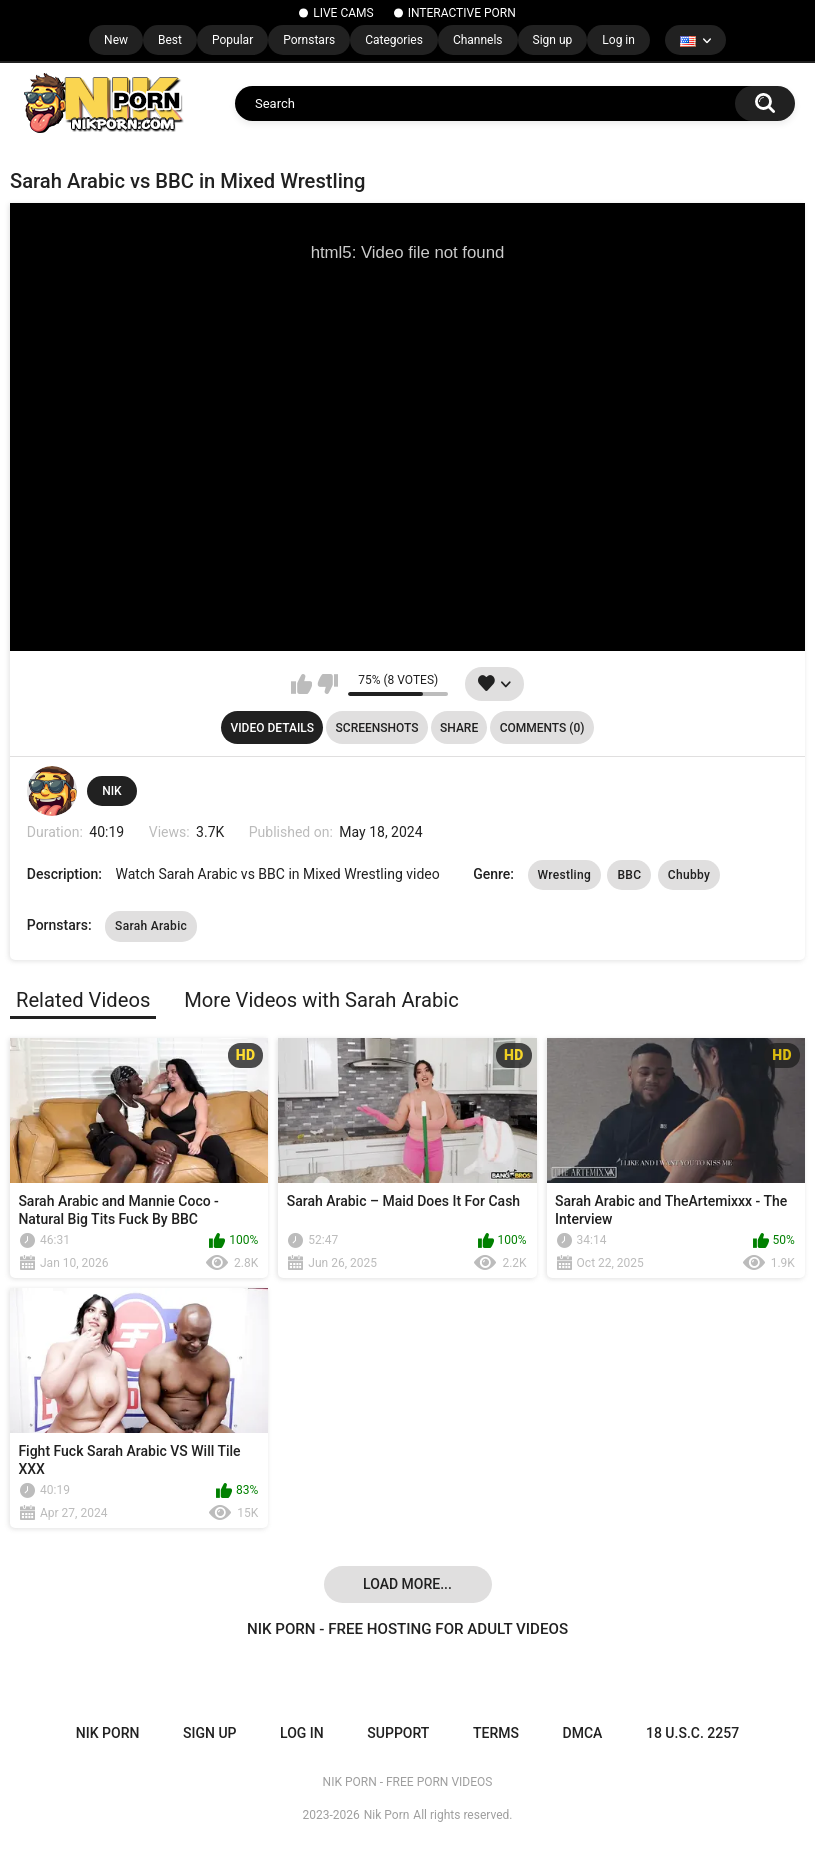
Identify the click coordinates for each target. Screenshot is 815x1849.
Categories (394, 40)
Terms (496, 1733)
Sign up (553, 40)
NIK (112, 791)
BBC (629, 875)
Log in (618, 40)
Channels (478, 40)
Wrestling (564, 875)
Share (459, 728)
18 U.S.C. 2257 (692, 1733)
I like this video (301, 684)
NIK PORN (108, 1733)
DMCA (583, 1733)
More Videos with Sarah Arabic (321, 1000)
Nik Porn (387, 1815)
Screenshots (377, 728)
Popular (232, 40)
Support (398, 1733)
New (116, 40)
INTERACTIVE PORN (462, 13)
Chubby (689, 875)
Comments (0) (542, 728)
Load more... (407, 1584)
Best (170, 40)
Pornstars (309, 40)
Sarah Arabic (151, 926)
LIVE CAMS (343, 13)
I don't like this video (327, 684)
